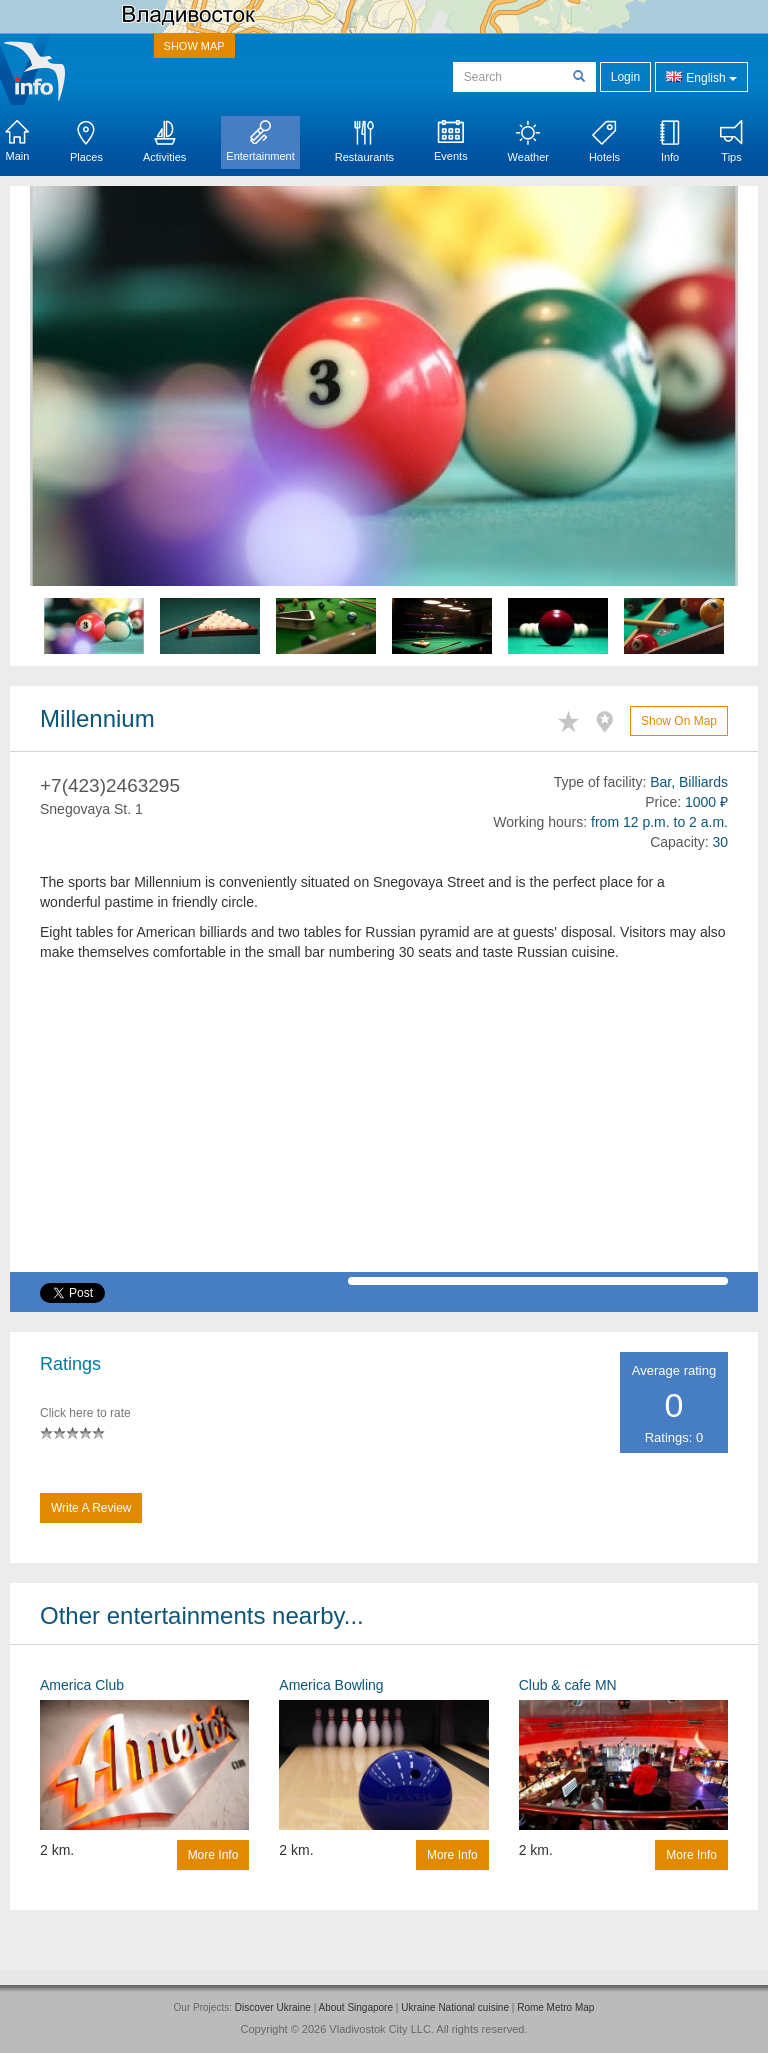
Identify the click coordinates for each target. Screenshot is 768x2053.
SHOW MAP (194, 46)
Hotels (604, 141)
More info (213, 1855)
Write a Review (91, 1508)
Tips (731, 141)
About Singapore (355, 2007)
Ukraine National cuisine (455, 2007)
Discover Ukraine (273, 2007)
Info (670, 141)
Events (451, 141)
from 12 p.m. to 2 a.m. (659, 822)
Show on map (679, 721)
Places (86, 141)
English (701, 76)
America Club (82, 1685)
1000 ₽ (706, 802)
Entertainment (260, 141)
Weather (528, 141)
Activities (164, 141)
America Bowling (331, 1685)
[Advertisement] (384, 1132)
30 (720, 842)
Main (17, 141)
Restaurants (364, 141)
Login (625, 77)
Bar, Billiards (689, 782)
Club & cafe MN (568, 1685)
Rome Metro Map (555, 2007)
